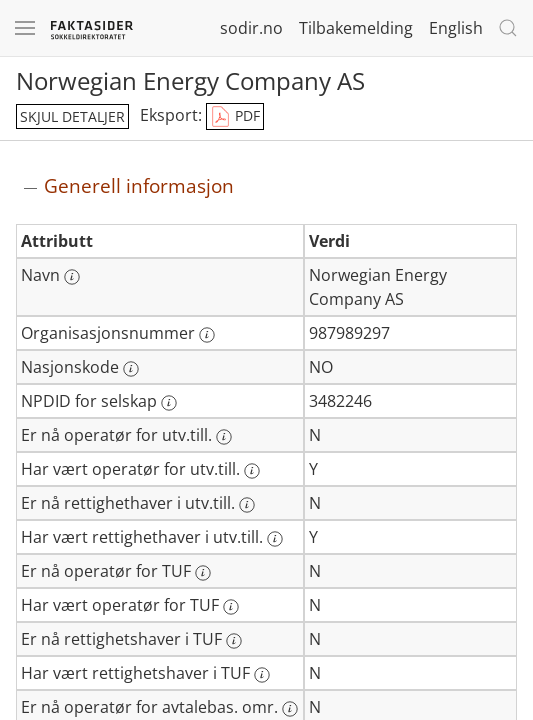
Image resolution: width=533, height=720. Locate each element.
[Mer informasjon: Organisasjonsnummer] (207, 335)
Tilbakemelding (356, 28)
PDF (235, 117)
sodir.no (251, 28)
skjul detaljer (72, 116)
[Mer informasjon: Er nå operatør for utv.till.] (224, 437)
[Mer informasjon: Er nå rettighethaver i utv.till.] (247, 505)
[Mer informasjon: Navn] (72, 277)
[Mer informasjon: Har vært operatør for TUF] (231, 607)
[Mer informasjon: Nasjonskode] (131, 369)
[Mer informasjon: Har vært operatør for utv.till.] (252, 471)
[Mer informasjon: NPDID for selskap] (169, 403)
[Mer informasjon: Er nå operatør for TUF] (203, 573)
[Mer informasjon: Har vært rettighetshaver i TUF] (262, 675)
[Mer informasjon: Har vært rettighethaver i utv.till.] (275, 539)
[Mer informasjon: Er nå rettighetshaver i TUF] (234, 641)
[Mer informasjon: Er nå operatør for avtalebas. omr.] (290, 709)
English (456, 28)
